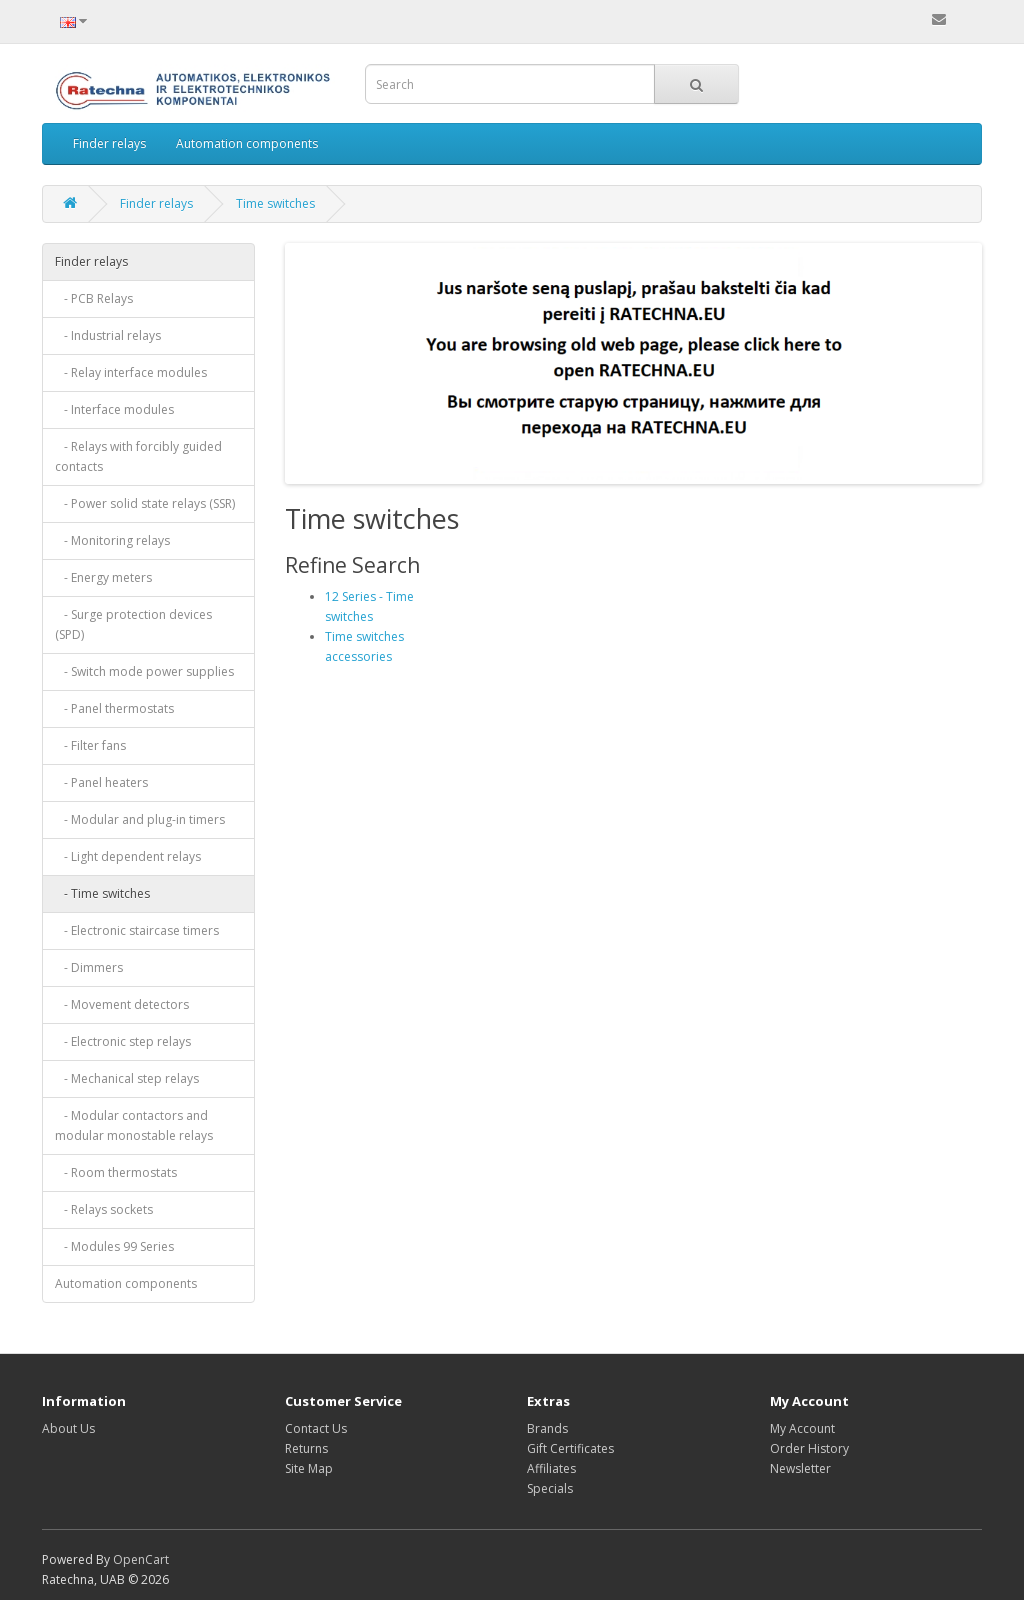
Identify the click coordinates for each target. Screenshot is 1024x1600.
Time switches (275, 203)
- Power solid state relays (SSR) (145, 503)
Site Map (309, 1468)
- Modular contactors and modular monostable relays (134, 1125)
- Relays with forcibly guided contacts (138, 456)
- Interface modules (114, 409)
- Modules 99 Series (114, 1246)
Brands (547, 1428)
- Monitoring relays (112, 540)
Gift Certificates (570, 1448)
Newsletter (800, 1468)
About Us (68, 1428)
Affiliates (551, 1468)
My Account (802, 1428)
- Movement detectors (122, 1004)
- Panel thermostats (114, 708)
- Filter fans (90, 745)
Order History (809, 1448)
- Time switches (102, 893)
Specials (550, 1488)
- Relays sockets (104, 1209)
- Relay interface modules (131, 372)
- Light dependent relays (128, 856)
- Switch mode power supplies (144, 671)
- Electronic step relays (123, 1041)
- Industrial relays (108, 335)
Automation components (247, 143)
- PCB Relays (94, 298)
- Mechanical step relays (127, 1078)
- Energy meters (103, 577)
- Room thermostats (116, 1172)
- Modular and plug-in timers (140, 819)
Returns (306, 1448)
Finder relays (109, 143)
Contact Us (316, 1428)
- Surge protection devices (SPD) (133, 624)
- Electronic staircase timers (137, 930)
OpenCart (141, 1559)
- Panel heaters (101, 782)
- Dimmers (89, 967)
